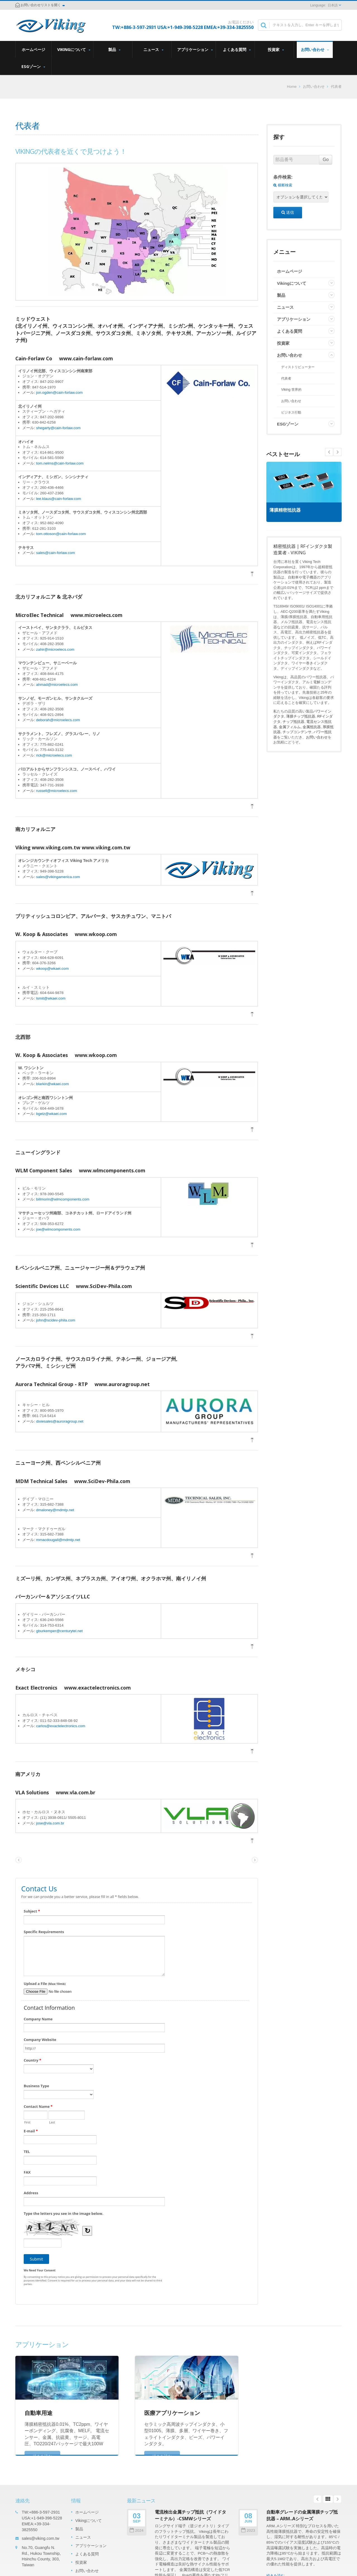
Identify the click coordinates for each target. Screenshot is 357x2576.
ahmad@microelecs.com (57, 684)
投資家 (276, 49)
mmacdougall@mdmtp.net (58, 1540)
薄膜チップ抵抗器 (300, 716)
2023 (248, 2530)
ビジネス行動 (291, 412)
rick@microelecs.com (54, 755)
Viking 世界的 (291, 390)
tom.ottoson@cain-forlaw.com (61, 534)
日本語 (333, 5)
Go (326, 159)
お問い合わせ (315, 49)
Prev (337, 452)
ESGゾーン (33, 66)
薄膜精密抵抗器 (287, 510)
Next (329, 452)
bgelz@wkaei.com (51, 1114)
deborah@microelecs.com (58, 720)
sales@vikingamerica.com (58, 877)
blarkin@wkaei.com (52, 1084)
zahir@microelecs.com (55, 649)
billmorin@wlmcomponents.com (63, 1199)
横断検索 (282, 185)
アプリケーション (195, 49)
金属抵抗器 (312, 727)
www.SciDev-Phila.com (104, 1286)
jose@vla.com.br (50, 1823)
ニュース (153, 49)
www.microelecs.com (96, 615)
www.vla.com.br (75, 1792)
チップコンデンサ (297, 732)
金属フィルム (290, 727)
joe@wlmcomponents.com (58, 1229)
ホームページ (33, 49)
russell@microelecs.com (56, 791)
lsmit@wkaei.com (51, 998)
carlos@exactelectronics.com (60, 1726)
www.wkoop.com (96, 934)
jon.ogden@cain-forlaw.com (59, 392)
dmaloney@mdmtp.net (55, 1510)
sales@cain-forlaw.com (55, 553)
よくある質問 (237, 49)
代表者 (336, 86)
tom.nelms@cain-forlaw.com (60, 463)
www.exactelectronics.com (97, 1687)
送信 (287, 212)
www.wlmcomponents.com (112, 1170)
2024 (136, 2530)
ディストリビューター (298, 367)
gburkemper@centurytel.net (59, 1631)
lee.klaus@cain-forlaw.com (58, 499)
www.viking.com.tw (106, 847)
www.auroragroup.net (122, 1384)
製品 (114, 49)
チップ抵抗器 (293, 722)
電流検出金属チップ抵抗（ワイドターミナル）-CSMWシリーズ (190, 2515)
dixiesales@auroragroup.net (59, 1421)
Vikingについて (73, 49)
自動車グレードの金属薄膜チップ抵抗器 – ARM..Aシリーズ (302, 2515)
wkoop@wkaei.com (52, 968)
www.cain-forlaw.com (86, 358)
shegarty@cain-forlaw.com (58, 428)
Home (292, 86)
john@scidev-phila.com (55, 1320)
